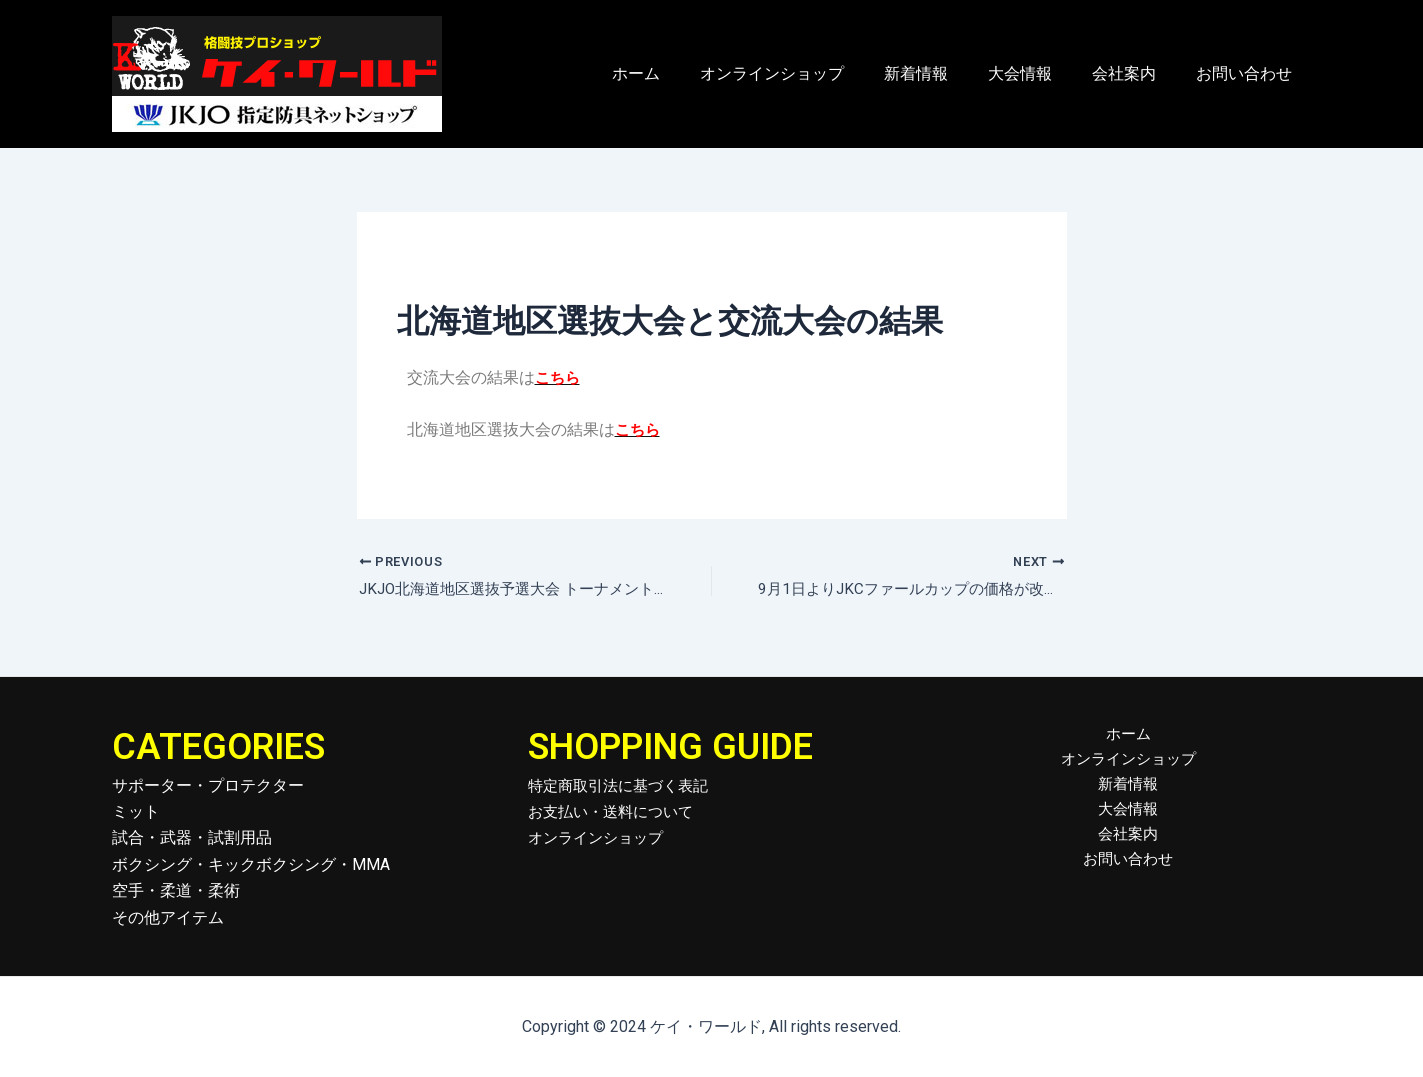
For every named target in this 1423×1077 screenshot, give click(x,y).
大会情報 (1040, 73)
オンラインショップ (808, 73)
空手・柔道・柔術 (176, 891)
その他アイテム (168, 917)
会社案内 (1136, 73)
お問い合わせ (1248, 73)
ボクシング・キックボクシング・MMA (251, 864)
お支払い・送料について (616, 812)
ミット (136, 812)
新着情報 (944, 73)
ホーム (680, 73)
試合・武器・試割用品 (192, 838)
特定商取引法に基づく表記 (624, 785)
